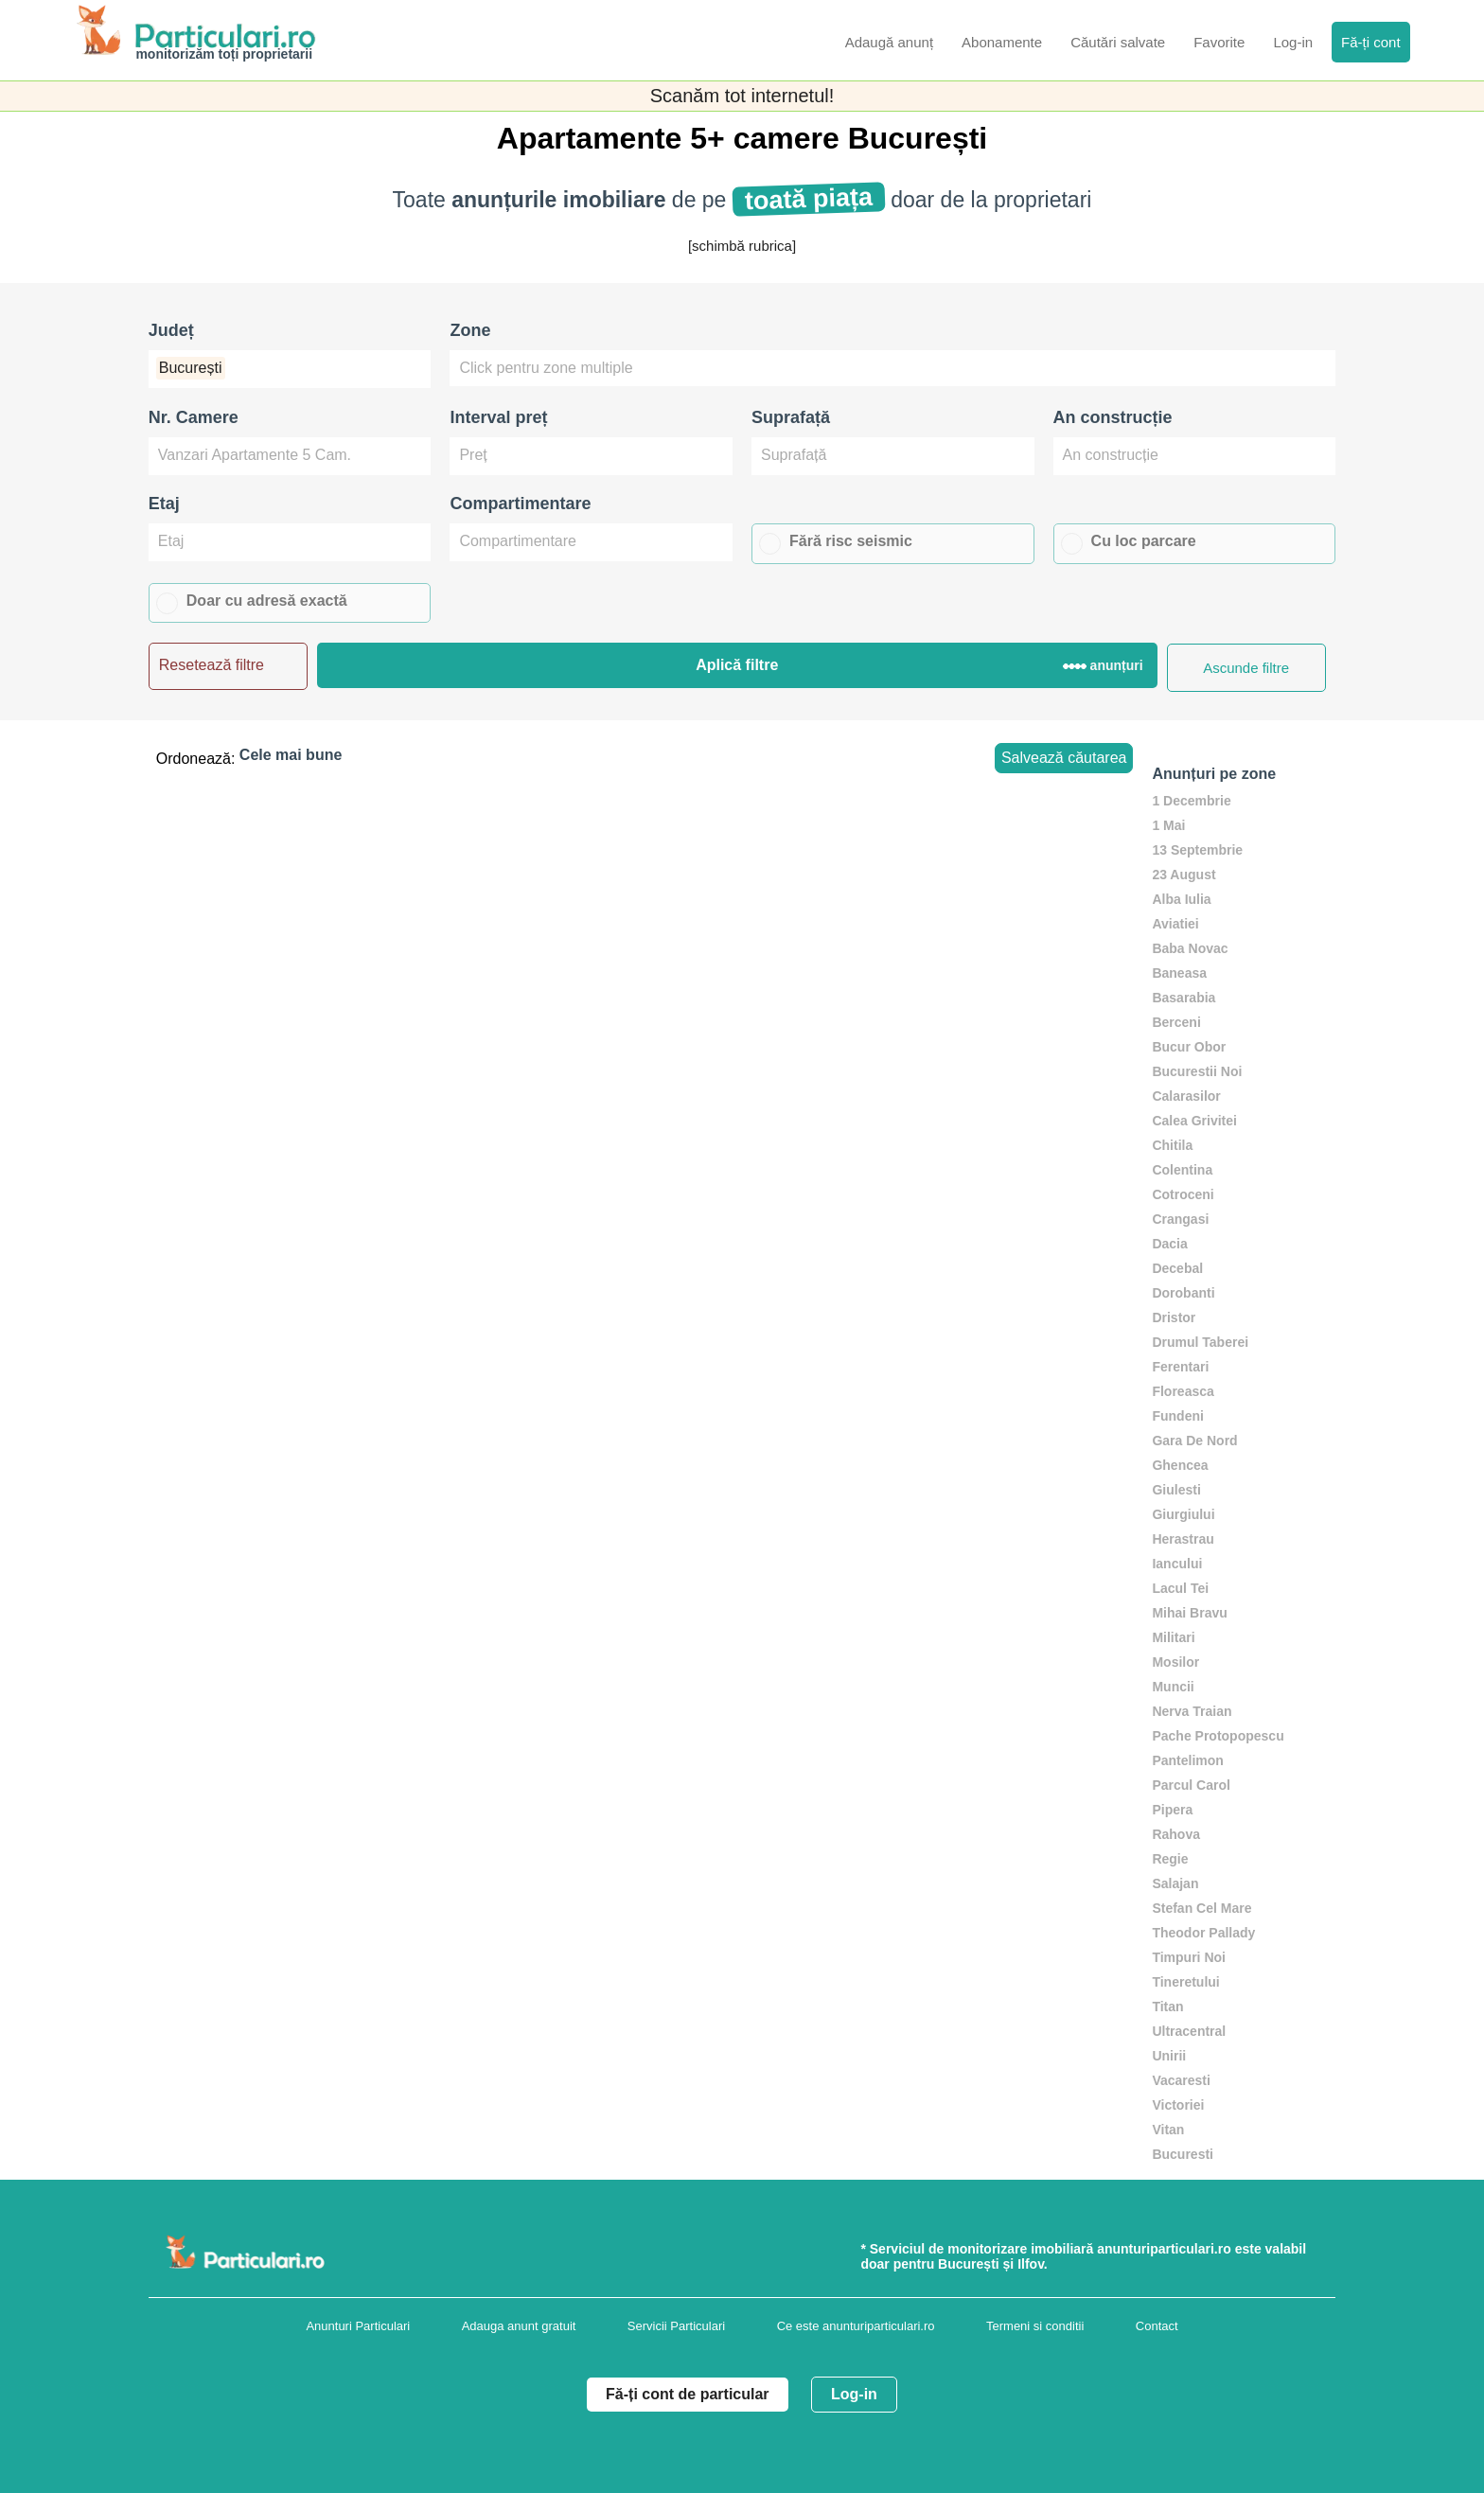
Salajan (1175, 1883)
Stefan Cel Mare (1201, 1908)
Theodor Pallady (1203, 1932)
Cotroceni (1182, 1194)
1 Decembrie (1191, 800)
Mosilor (1175, 1662)
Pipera (1172, 1809)
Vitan (1168, 2129)
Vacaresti (1181, 2080)
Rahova (1176, 1834)
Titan (1167, 2006)
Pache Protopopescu (1217, 1735)
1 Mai (1168, 825)
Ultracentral (1189, 2031)
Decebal (1177, 1268)
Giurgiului (1183, 1514)
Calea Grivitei (1194, 1120)
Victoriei (1178, 2105)
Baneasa (1179, 973)
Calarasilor (1186, 1096)
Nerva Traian (1191, 1711)
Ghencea (1180, 1465)
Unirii (1169, 2055)
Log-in (854, 2394)
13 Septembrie (1197, 850)
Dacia (1169, 1243)
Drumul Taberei (1200, 1342)
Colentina (1182, 1169)
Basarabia (1183, 997)
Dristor (1173, 1317)
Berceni (1176, 1022)
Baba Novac (1190, 948)
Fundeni (1177, 1415)
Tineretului (1185, 1981)
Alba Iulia (1181, 899)
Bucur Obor (1189, 1046)
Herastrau (1182, 1539)
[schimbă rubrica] (742, 246)
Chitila (1172, 1145)
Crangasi (1180, 1219)
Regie (1170, 1858)
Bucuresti (1182, 2154)
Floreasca (1182, 1391)
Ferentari (1180, 1366)
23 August (1183, 874)
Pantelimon (1187, 1760)
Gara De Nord (1194, 1440)
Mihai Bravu (1189, 1612)
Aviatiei (1175, 923)
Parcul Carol (1190, 1785)
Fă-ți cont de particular (687, 2394)
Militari (1173, 1637)
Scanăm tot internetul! (742, 95)
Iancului (1177, 1563)
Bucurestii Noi (1197, 1071)
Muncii (1172, 1686)
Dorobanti (1183, 1292)
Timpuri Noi (1189, 1957)
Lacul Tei (1180, 1588)
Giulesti (1176, 1489)
